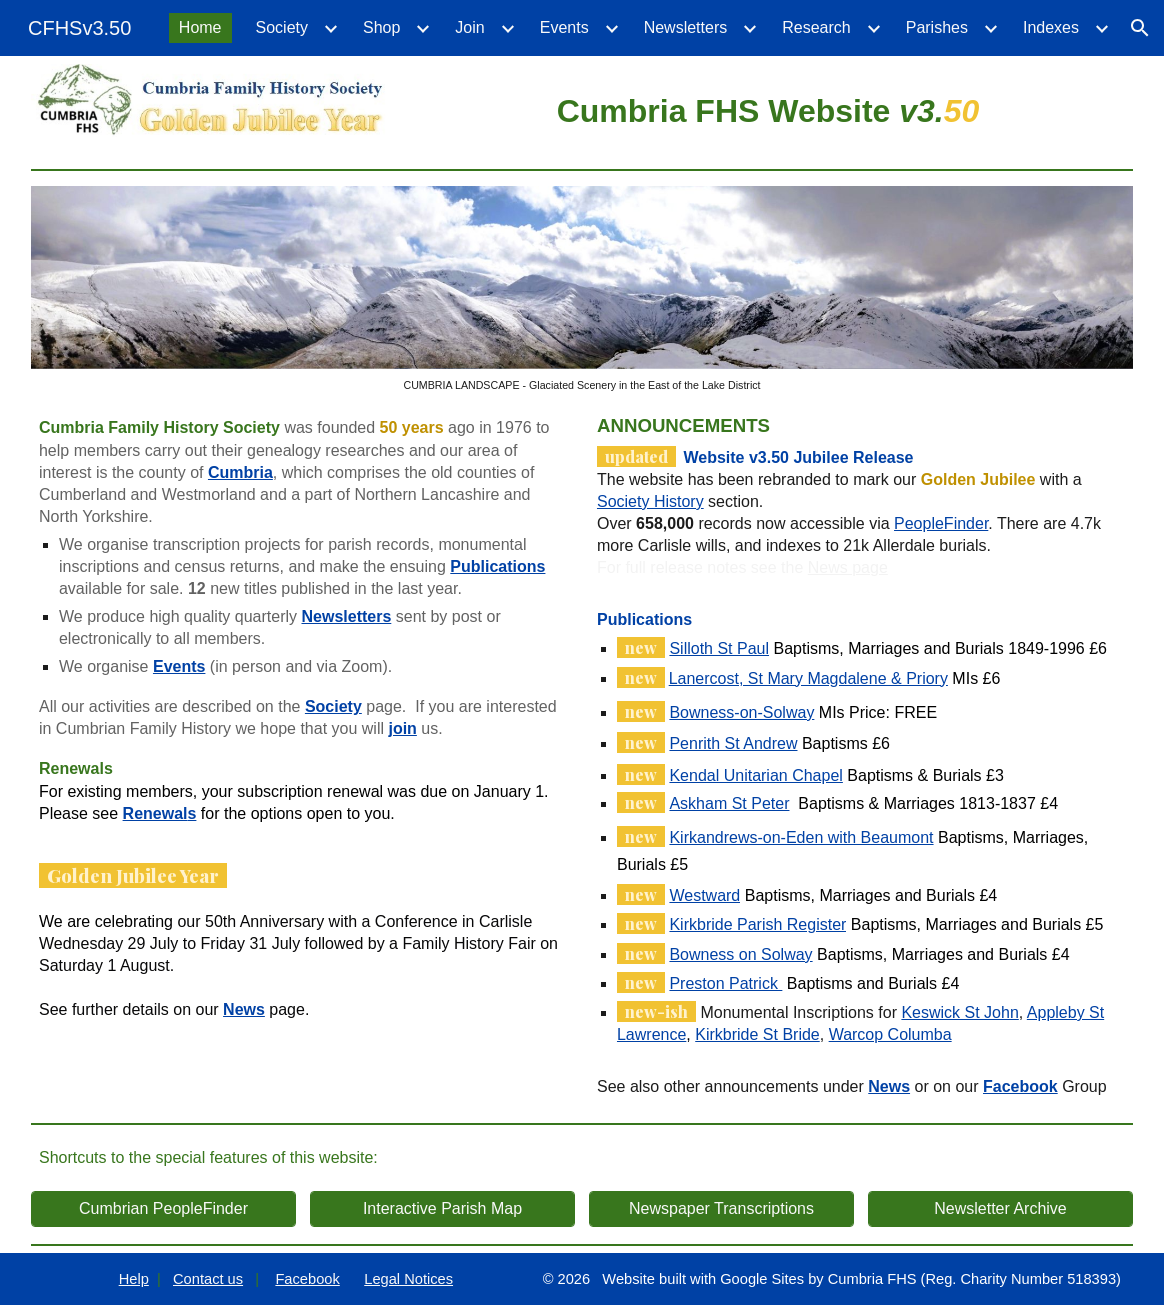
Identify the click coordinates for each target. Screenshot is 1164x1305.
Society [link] (282, 27)
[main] (768, 108)
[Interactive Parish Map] (442, 1209)
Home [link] (200, 27)
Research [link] (816, 27)
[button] (1140, 28)
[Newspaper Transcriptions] (721, 1209)
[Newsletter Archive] (1000, 1209)
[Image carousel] (582, 288)
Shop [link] (381, 27)
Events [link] (564, 27)
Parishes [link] (937, 27)
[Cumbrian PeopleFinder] (163, 1209)
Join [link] (469, 27)
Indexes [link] (1051, 27)
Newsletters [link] (686, 27)
